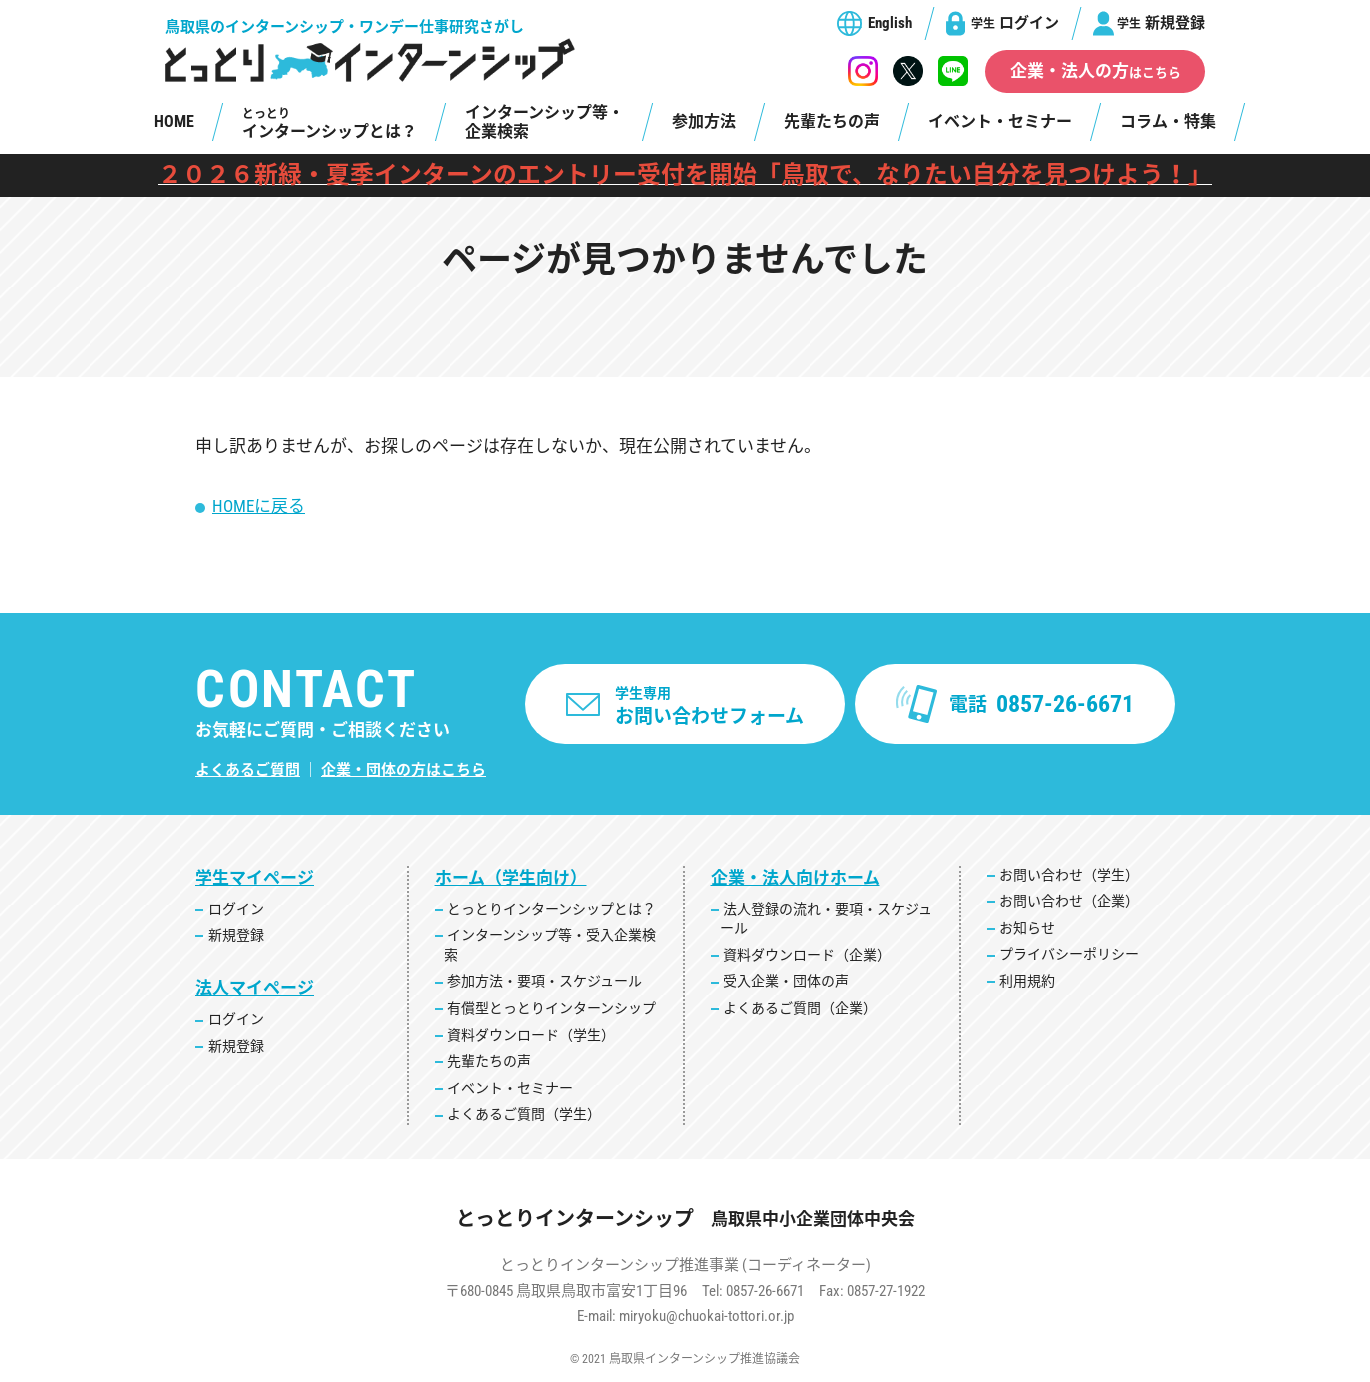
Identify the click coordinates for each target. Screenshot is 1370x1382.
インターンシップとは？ (329, 124)
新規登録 (1161, 23)
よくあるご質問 (247, 770)
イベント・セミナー (1000, 121)
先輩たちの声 (832, 121)
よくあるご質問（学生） (524, 1114)
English (890, 23)
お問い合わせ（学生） (1069, 875)
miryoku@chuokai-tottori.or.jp (706, 1316)
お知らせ (1027, 928)
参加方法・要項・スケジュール (544, 981)
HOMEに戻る (258, 506)
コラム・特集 (1168, 121)
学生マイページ (254, 878)
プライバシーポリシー (1069, 954)
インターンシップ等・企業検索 (544, 122)
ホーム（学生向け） (511, 878)
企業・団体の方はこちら (403, 770)
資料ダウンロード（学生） (531, 1035)
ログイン (1015, 23)
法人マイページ (254, 988)
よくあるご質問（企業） (800, 1008)
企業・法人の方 (1095, 71)
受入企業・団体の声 (786, 981)
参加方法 (704, 121)
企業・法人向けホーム (795, 878)
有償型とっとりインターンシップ (551, 1008)
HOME (174, 121)
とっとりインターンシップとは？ (551, 909)
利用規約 (1027, 981)
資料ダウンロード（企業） (807, 955)
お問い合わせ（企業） (1069, 901)
